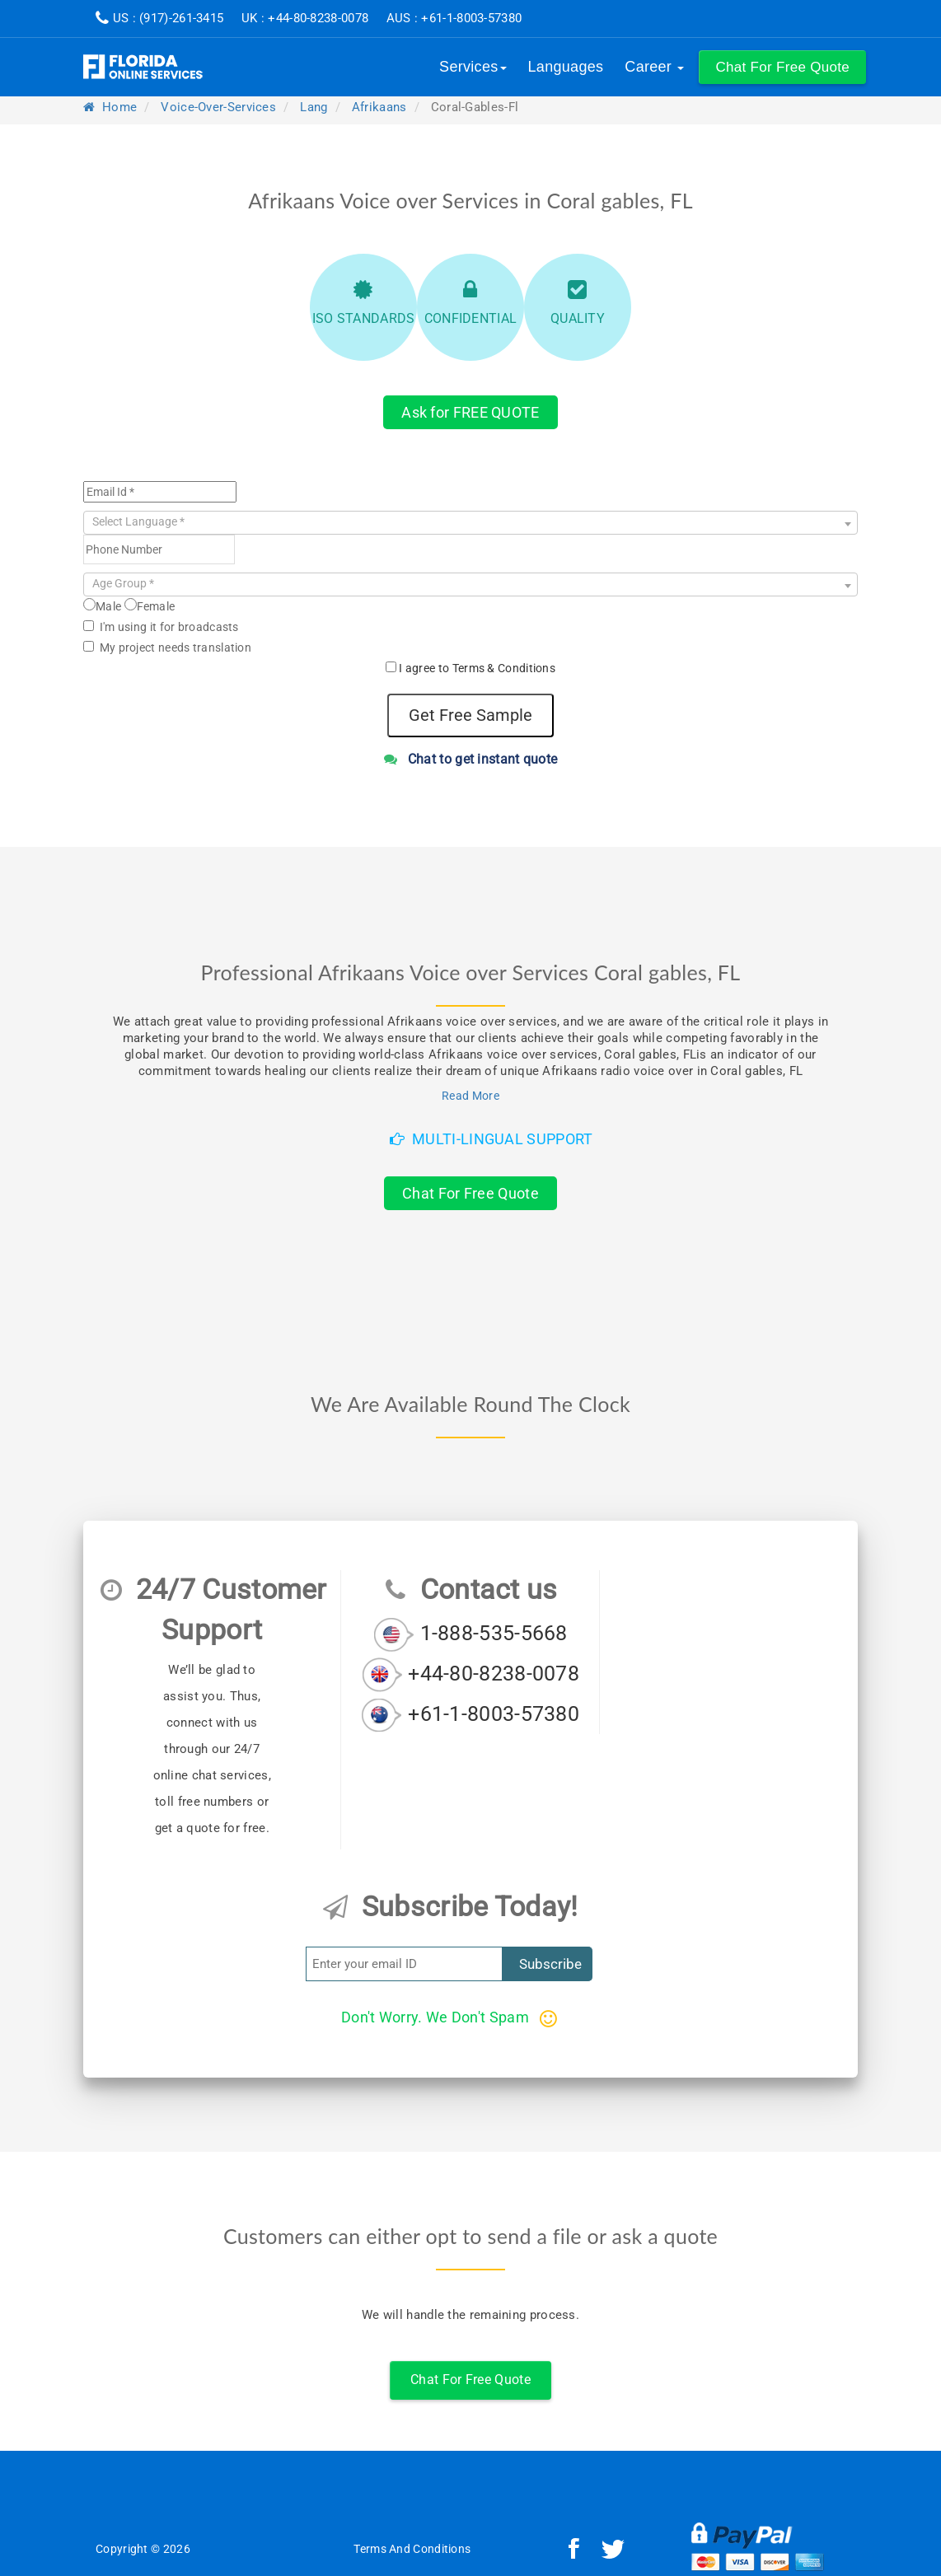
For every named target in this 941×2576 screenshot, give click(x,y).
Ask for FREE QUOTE (470, 412)
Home (110, 107)
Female (150, 605)
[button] (782, 67)
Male (102, 605)
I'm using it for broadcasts (161, 626)
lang (313, 107)
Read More (470, 1095)
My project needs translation (167, 647)
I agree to (477, 668)
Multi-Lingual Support (491, 1139)
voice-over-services (218, 107)
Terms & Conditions (503, 668)
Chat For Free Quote (470, 1193)
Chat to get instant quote (471, 759)
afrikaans (379, 107)
